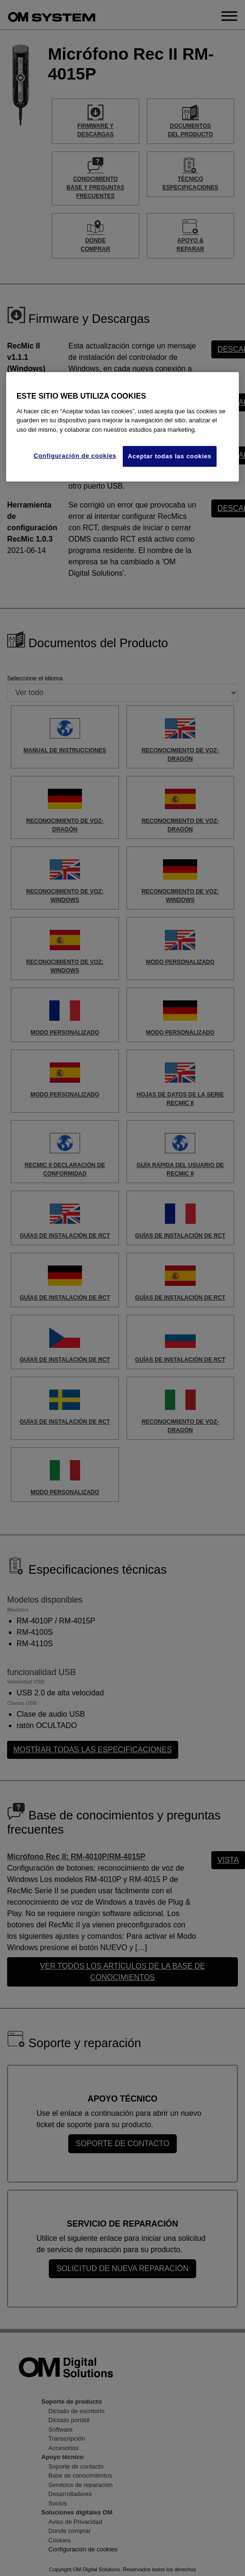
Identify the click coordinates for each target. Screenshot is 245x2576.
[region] (122, 426)
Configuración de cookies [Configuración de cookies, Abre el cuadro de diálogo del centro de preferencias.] (75, 455)
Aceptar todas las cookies (170, 456)
